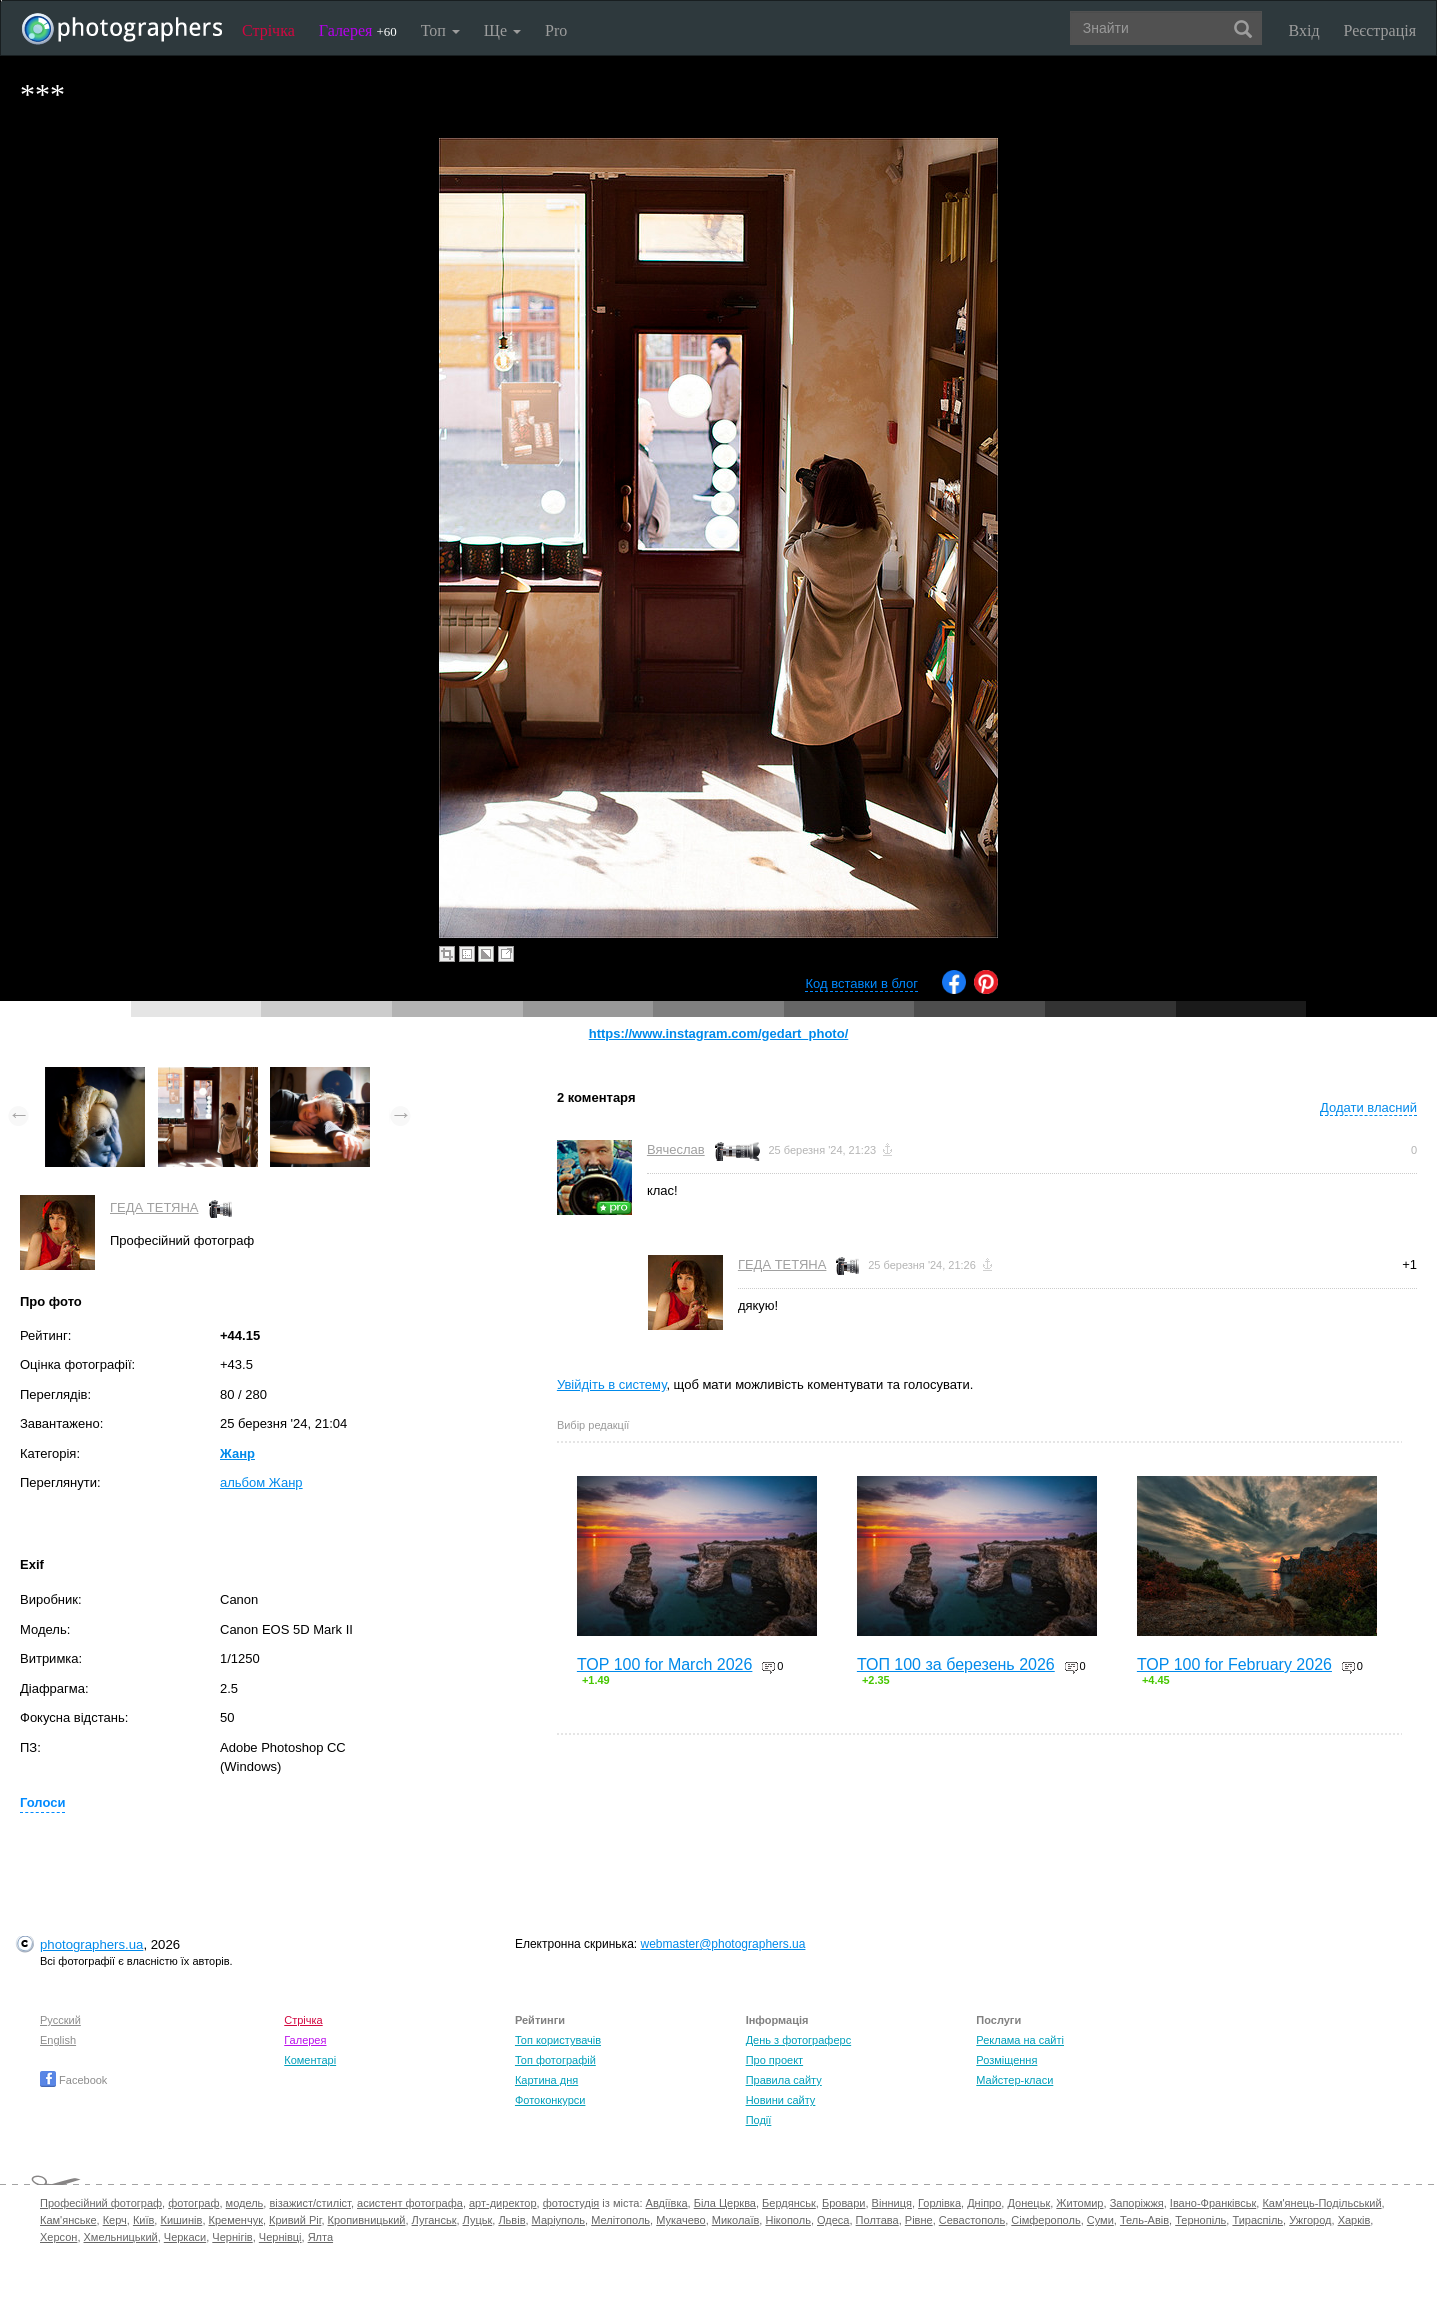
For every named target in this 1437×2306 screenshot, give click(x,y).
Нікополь (787, 2220)
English (58, 2040)
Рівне (919, 2220)
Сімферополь (1045, 2220)
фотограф (193, 2203)
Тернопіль (1200, 2220)
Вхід (1304, 30)
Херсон (58, 2237)
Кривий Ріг (295, 2220)
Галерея (358, 30)
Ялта (320, 2237)
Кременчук (236, 2220)
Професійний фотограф (101, 2203)
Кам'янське (68, 2220)
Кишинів (181, 2220)
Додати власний (1368, 1107)
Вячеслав (676, 1149)
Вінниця (892, 2203)
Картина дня (546, 2080)
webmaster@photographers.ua (722, 1944)
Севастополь (972, 2220)
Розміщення (1006, 2060)
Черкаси (185, 2237)
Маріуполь (558, 2220)
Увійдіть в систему (612, 1384)
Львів (511, 2220)
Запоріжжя (1137, 2203)
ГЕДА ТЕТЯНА (154, 1207)
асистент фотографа (410, 2203)
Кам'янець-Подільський (1321, 2203)
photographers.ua (91, 1944)
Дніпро (984, 2203)
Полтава (877, 2220)
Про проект (774, 2060)
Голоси (42, 1802)
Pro (556, 30)
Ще (502, 30)
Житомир (1079, 2203)
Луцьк (478, 2220)
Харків (1354, 2220)
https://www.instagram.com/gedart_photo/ (719, 1033)
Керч (115, 2220)
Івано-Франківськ (1213, 2203)
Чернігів (232, 2237)
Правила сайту (784, 2080)
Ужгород (1310, 2220)
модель (245, 2203)
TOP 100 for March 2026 (665, 1664)
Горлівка (939, 2203)
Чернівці (280, 2237)
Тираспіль (1257, 2220)
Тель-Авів (1144, 2220)
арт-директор (503, 2203)
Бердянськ (789, 2203)
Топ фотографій (555, 2060)
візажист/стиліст (309, 2203)
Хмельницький (121, 2237)
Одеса (833, 2220)
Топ (440, 30)
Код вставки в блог (861, 983)
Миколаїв (736, 2220)
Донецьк (1028, 2203)
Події (759, 2120)
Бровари (844, 2203)
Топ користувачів (558, 2040)
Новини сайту (781, 2100)
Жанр (237, 1453)
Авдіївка (667, 2203)
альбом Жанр (261, 1482)
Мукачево (680, 2220)
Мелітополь (620, 2220)
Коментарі (310, 2060)
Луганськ (434, 2220)
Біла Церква (725, 2203)
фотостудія (571, 2203)
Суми (1100, 2220)
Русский (60, 2020)
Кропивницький (367, 2220)
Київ (143, 2220)
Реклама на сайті (1020, 2040)
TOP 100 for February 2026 (1234, 1664)
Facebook (73, 2080)
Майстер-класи (1014, 2080)
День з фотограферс (799, 2040)
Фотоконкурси (550, 2100)
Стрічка (268, 30)
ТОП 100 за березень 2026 (956, 1664)
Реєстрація (1380, 30)
